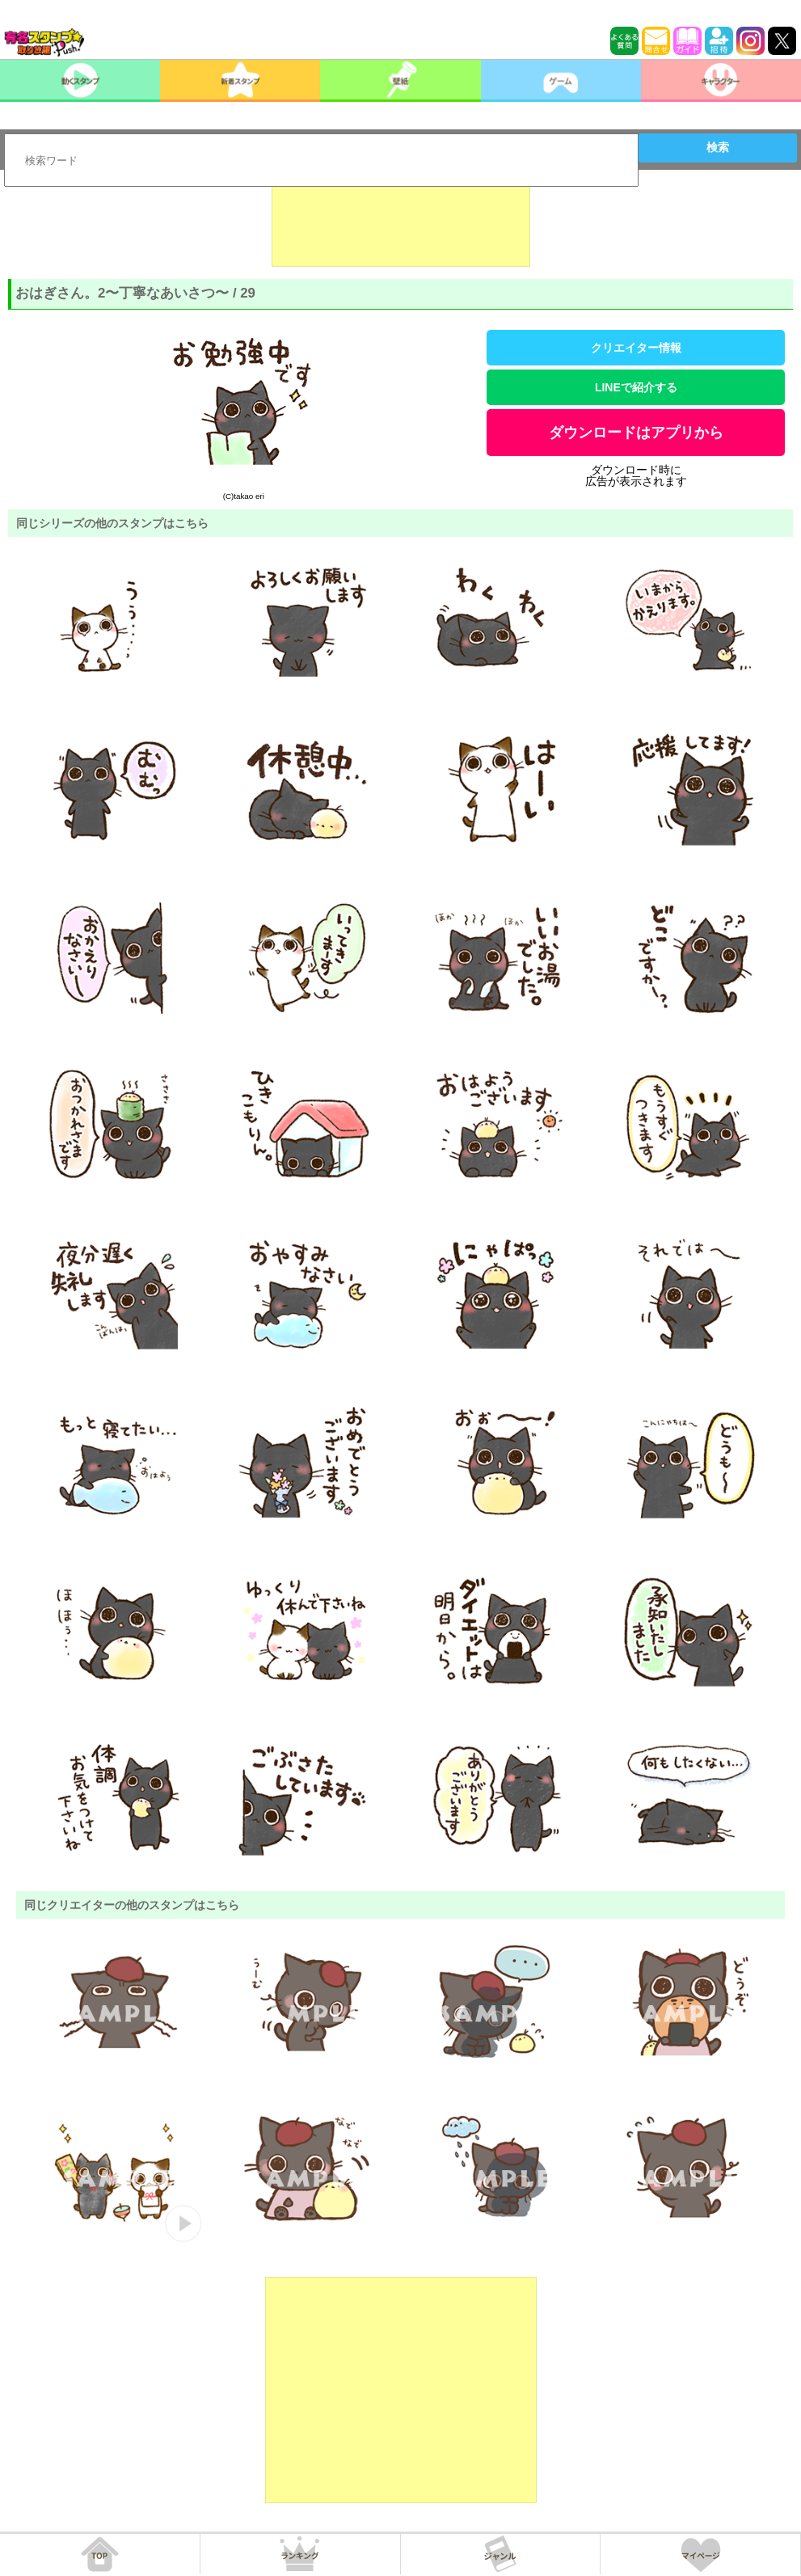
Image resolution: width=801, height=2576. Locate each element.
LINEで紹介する (636, 387)
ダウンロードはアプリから (636, 432)
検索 (717, 147)
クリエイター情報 (636, 347)
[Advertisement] (401, 226)
